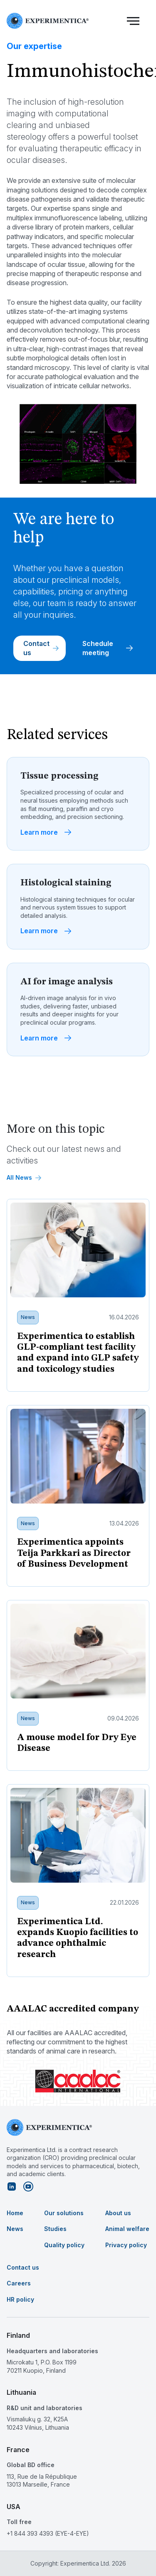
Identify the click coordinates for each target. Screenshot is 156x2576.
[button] (133, 21)
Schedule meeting (107, 648)
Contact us (41, 648)
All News (24, 1177)
